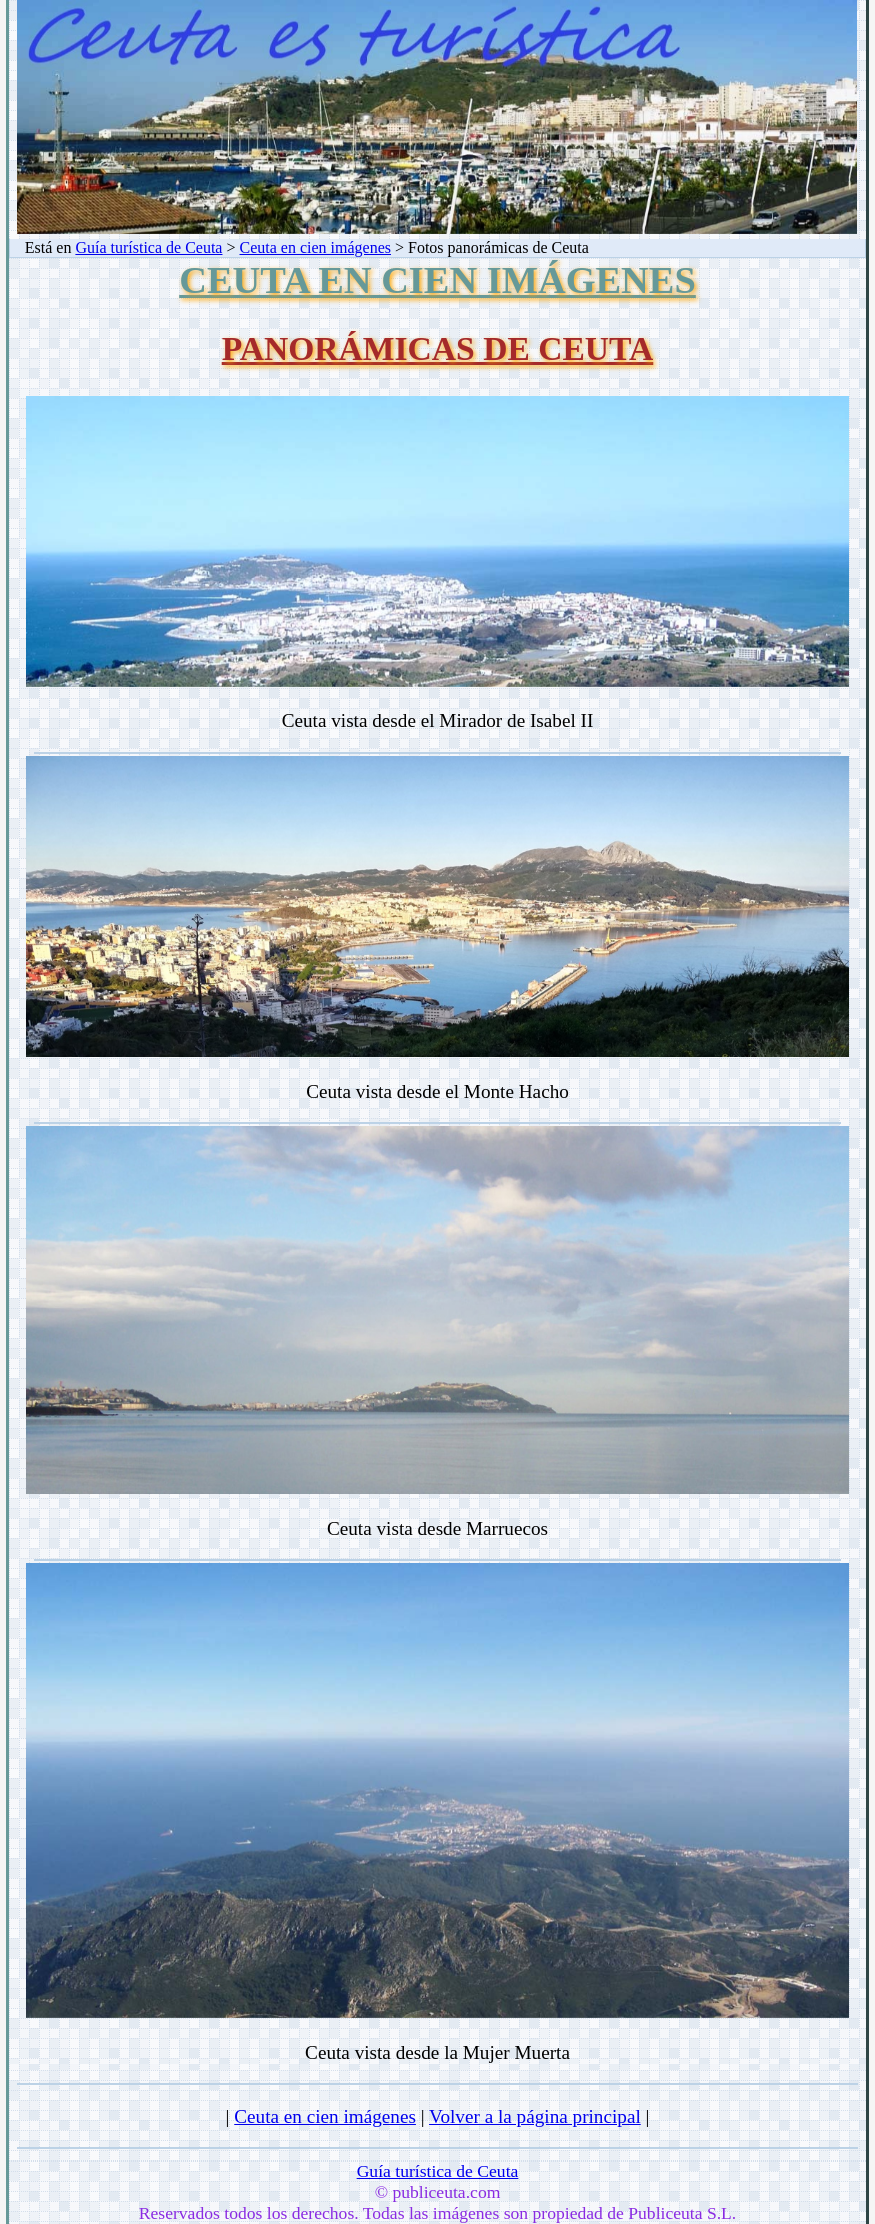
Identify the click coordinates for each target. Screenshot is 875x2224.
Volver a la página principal (535, 2116)
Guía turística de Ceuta (148, 247)
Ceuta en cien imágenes (316, 247)
